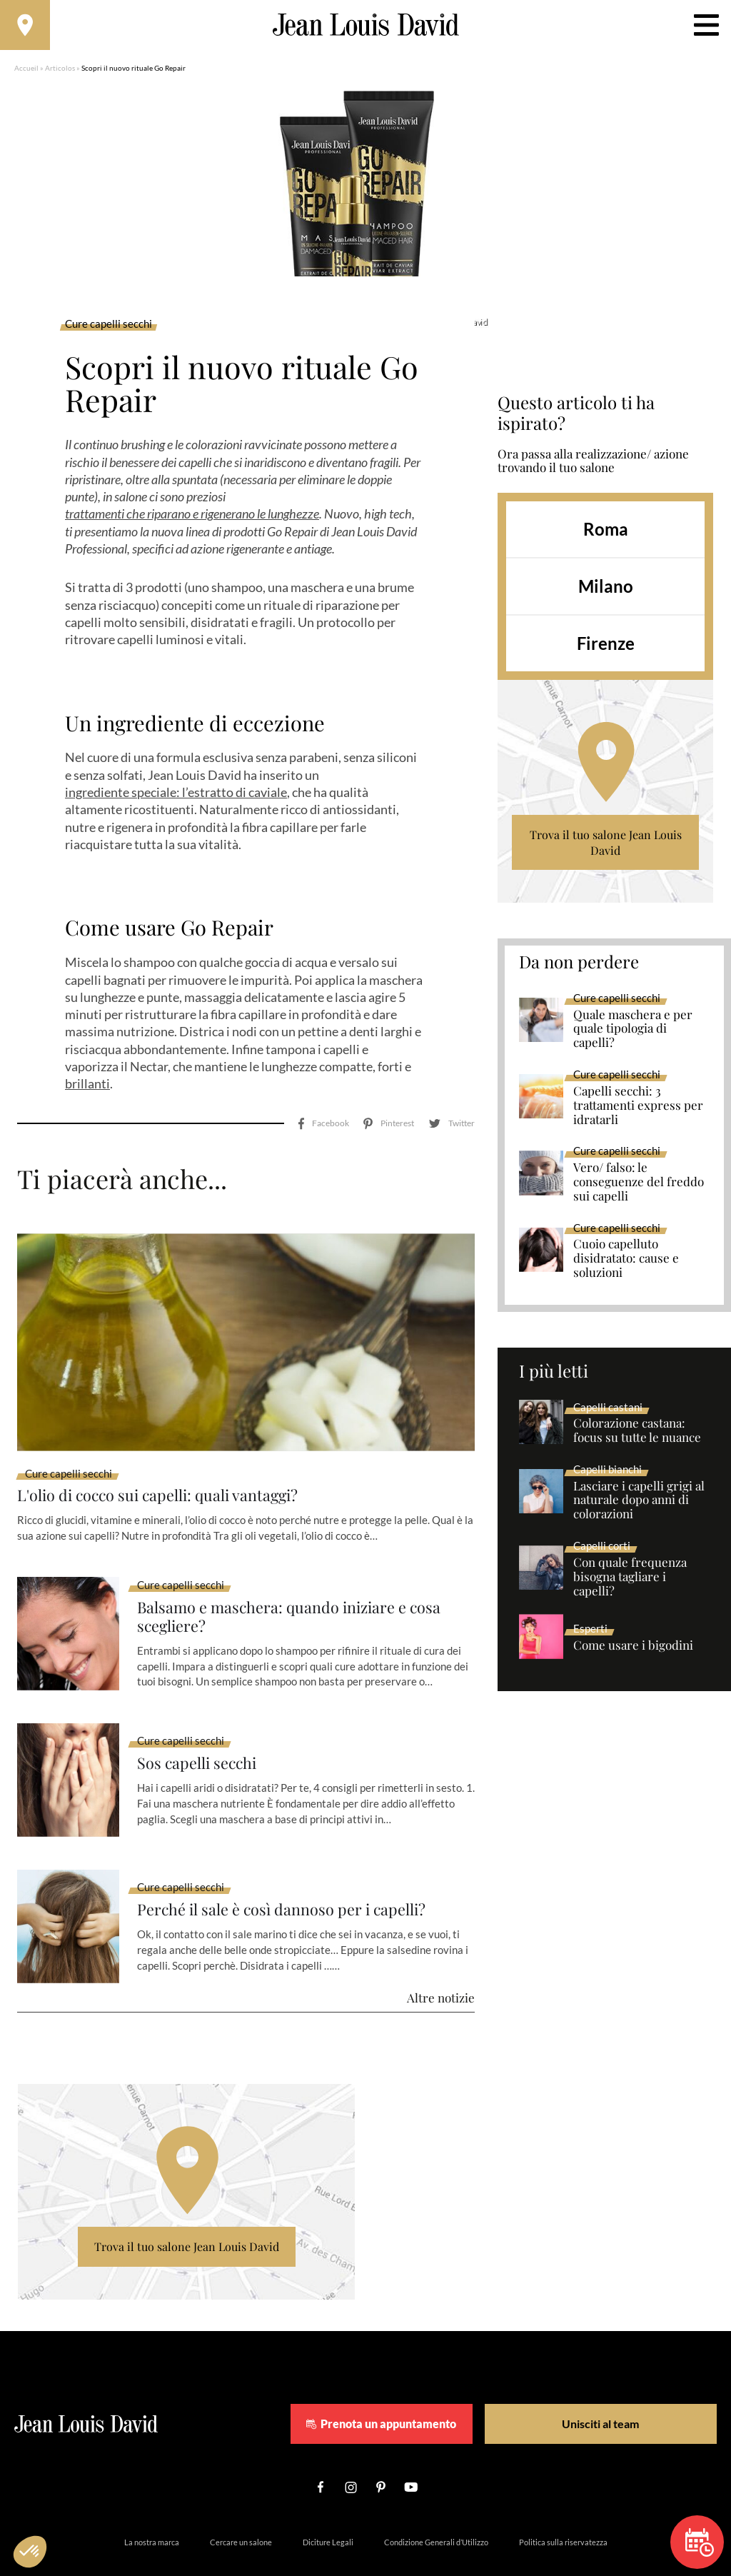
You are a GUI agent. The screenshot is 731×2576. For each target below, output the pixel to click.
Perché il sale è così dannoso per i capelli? (297, 1868)
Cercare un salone (241, 2500)
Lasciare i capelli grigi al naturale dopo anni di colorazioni (639, 1507)
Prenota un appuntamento (421, 2382)
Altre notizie (441, 1956)
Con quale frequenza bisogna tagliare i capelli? (630, 1584)
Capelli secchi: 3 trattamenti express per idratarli (638, 1112)
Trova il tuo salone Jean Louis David (606, 849)
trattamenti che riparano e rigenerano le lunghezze (192, 520)
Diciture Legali (328, 2500)
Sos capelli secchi (204, 1722)
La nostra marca (151, 2500)
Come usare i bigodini (633, 1652)
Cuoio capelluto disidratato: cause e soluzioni (626, 1265)
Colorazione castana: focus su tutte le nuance (637, 1437)
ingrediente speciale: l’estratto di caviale (176, 799)
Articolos (60, 75)
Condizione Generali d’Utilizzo (436, 2500)
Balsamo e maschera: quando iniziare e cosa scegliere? (305, 1574)
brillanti (87, 1090)
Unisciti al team (596, 2382)
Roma (605, 536)
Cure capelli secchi (108, 331)
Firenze (606, 650)
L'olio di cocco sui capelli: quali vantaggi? (175, 1450)
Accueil (26, 75)
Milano (605, 593)
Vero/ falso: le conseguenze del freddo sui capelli (638, 1189)
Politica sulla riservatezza (563, 2500)
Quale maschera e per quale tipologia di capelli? (632, 1036)
